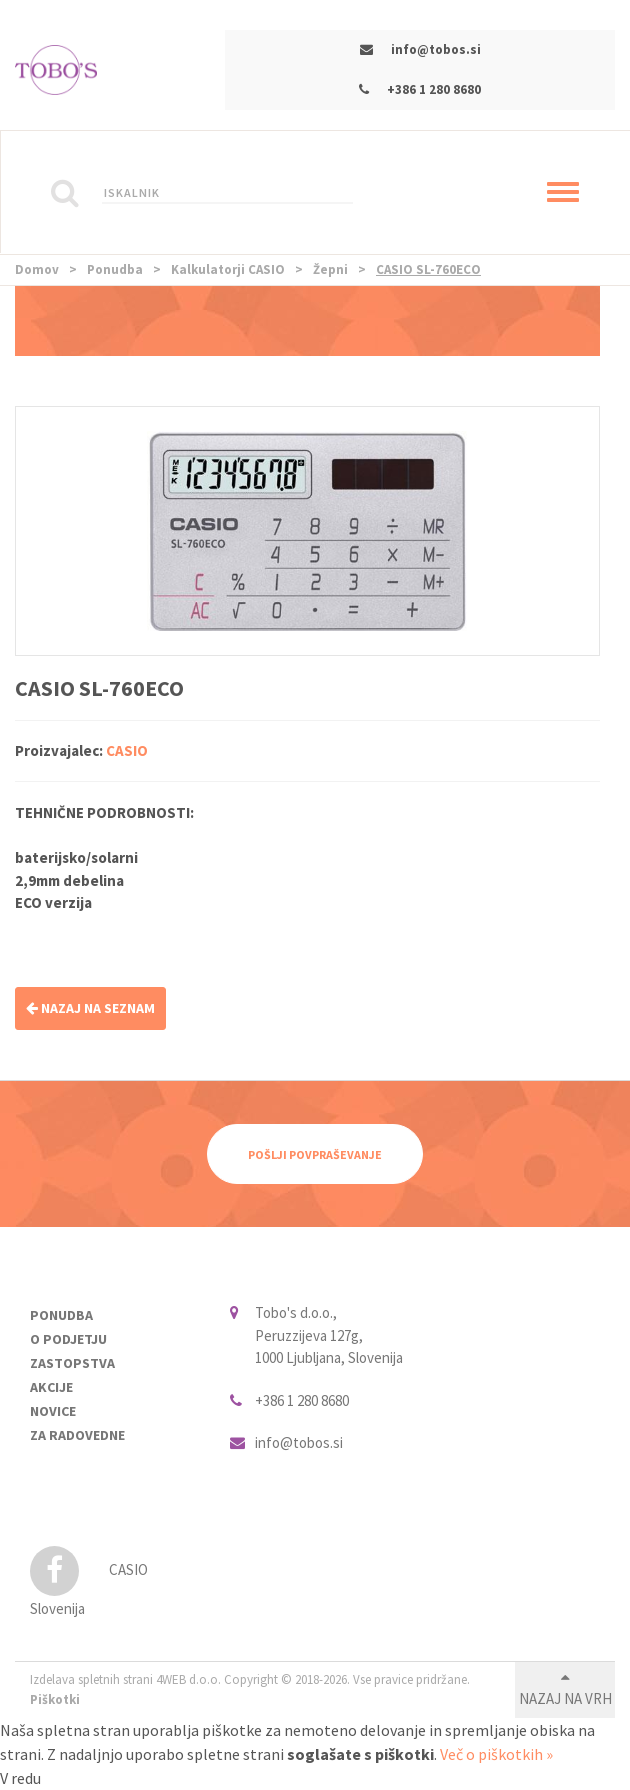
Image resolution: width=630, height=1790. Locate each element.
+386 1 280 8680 (434, 89)
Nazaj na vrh (565, 1698)
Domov (37, 269)
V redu (20, 1778)
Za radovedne (77, 1435)
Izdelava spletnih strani (91, 1679)
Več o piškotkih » (496, 1754)
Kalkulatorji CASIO (228, 269)
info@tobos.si (436, 49)
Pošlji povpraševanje (315, 1154)
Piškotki (55, 1699)
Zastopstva (72, 1363)
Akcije (51, 1387)
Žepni (330, 269)
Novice (53, 1411)
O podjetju (68, 1339)
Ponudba (115, 269)
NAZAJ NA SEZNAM (90, 1008)
